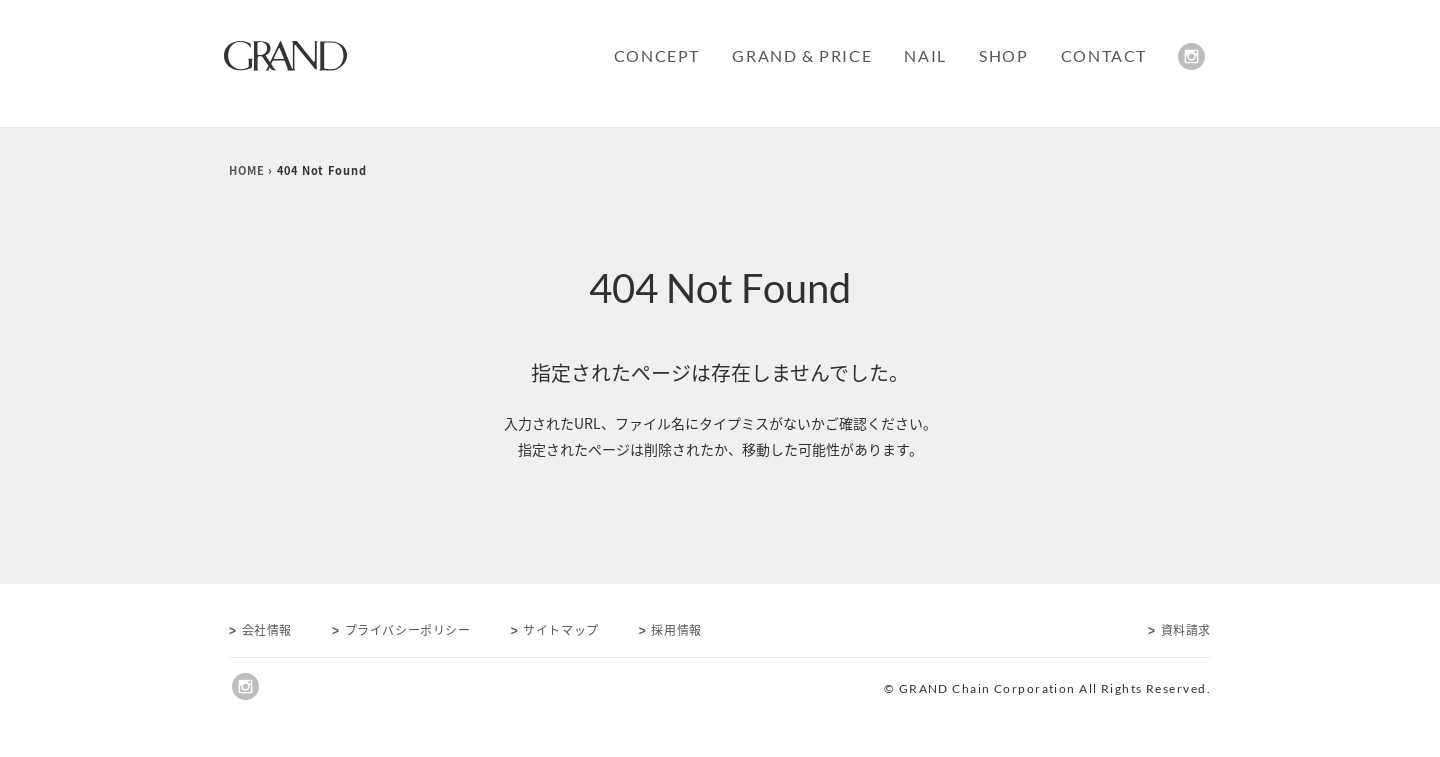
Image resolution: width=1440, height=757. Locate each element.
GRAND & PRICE (802, 55)
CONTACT (1104, 55)
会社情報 (260, 630)
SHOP (1003, 55)
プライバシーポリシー (401, 630)
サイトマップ (555, 630)
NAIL (925, 55)
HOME (247, 170)
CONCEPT (657, 55)
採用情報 (670, 630)
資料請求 (1179, 630)
